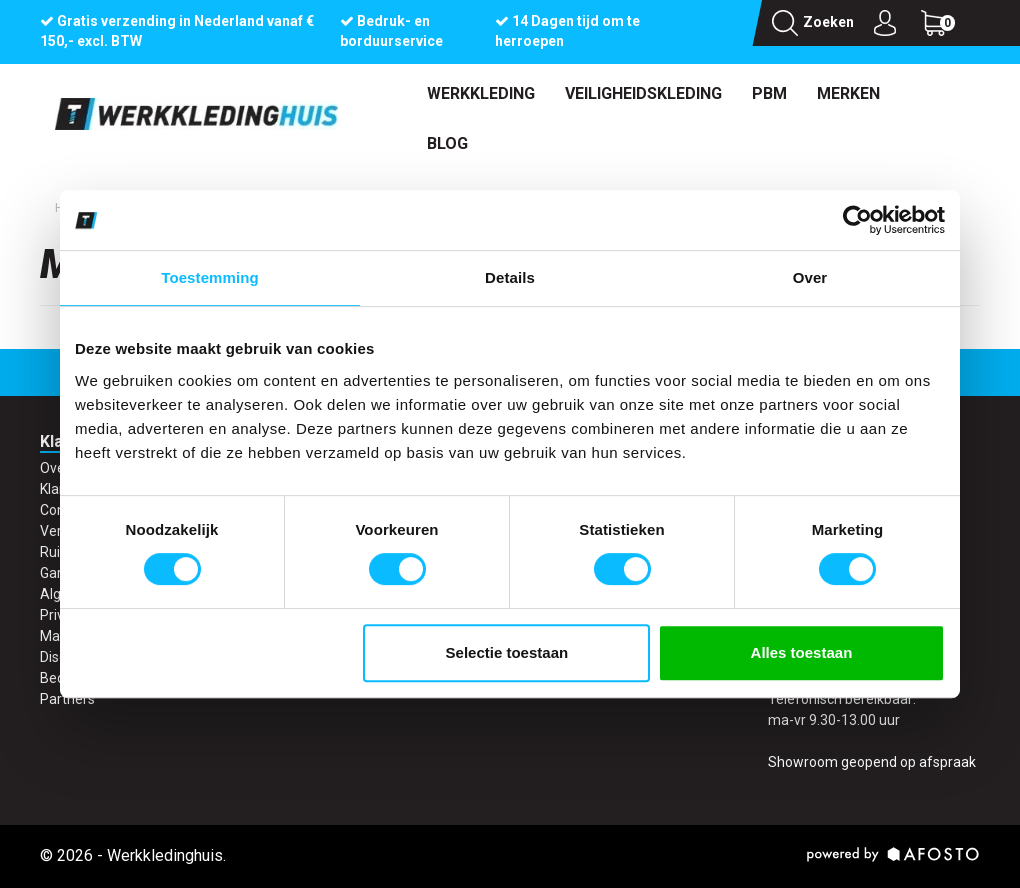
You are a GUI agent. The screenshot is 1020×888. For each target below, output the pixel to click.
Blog (447, 143)
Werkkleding (481, 93)
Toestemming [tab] (210, 277)
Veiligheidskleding (643, 93)
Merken (848, 93)
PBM (769, 93)
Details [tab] (510, 277)
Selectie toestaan (507, 652)
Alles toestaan (802, 652)
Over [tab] (810, 277)
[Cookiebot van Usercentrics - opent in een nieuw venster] (857, 220)
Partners (67, 699)
